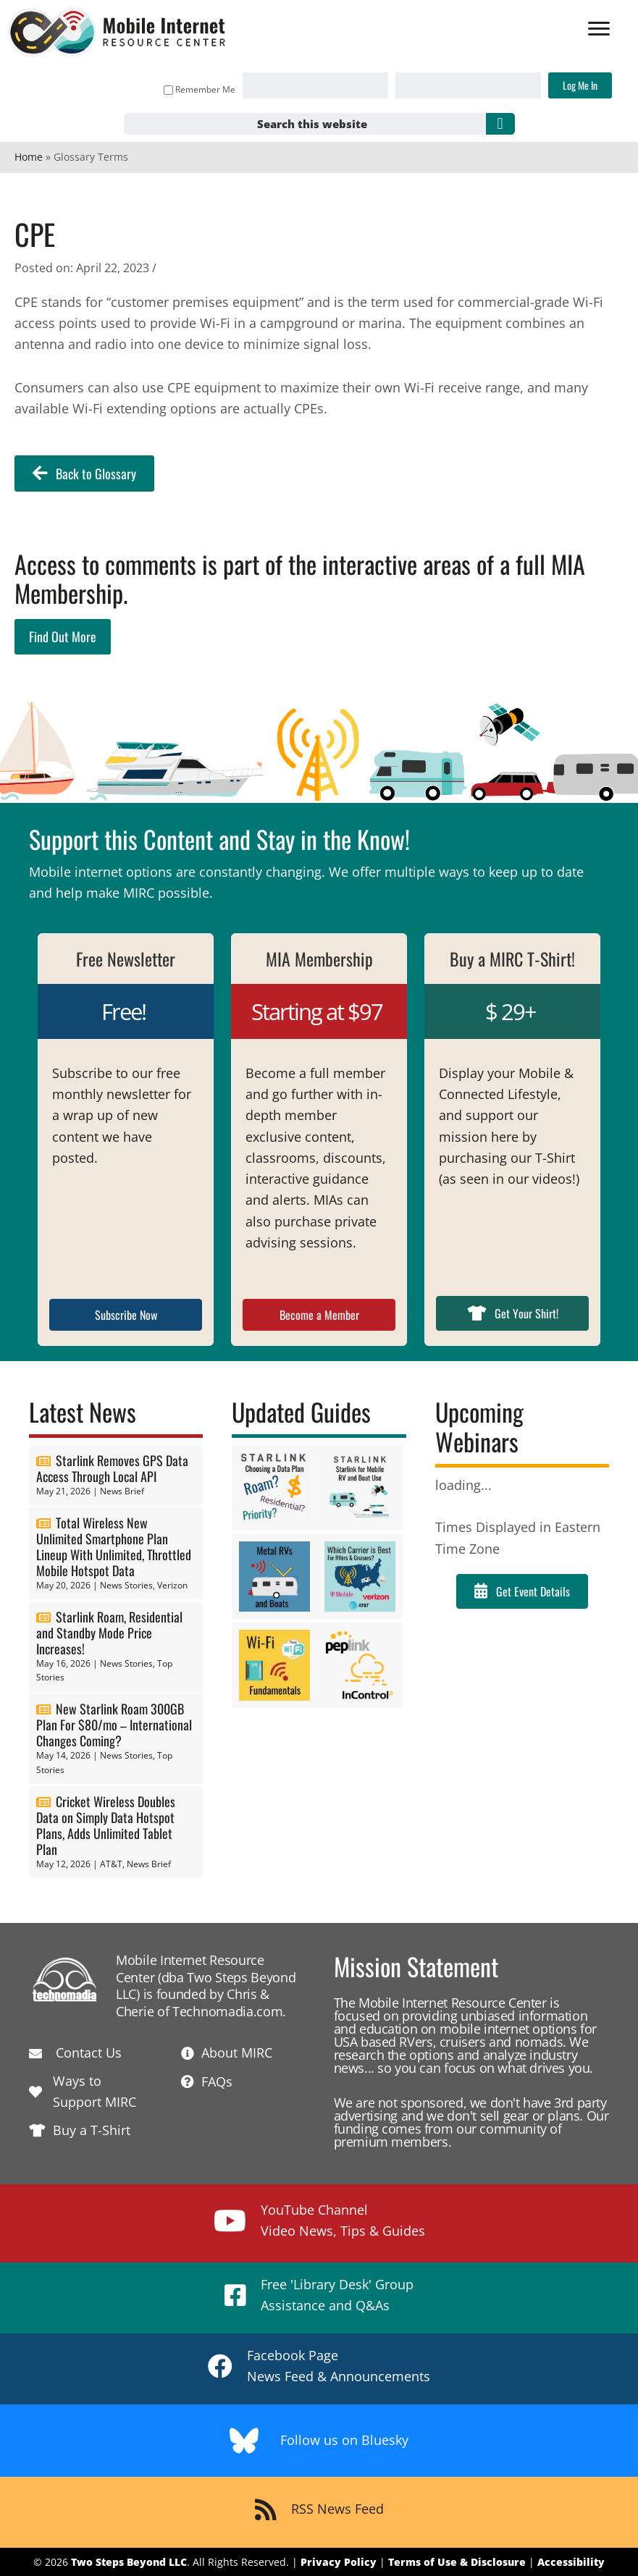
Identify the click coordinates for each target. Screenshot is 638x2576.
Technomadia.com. (229, 2011)
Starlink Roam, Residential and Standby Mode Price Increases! (109, 1632)
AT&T (111, 1864)
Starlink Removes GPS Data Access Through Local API (112, 1468)
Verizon (172, 1585)
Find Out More (62, 636)
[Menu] (592, 30)
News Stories (126, 1585)
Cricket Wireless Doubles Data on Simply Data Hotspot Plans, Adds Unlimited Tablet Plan (105, 1825)
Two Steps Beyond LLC (129, 2562)
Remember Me (193, 89)
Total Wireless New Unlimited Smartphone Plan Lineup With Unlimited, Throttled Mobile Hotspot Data (113, 1546)
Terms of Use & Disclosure (457, 2562)
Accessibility (571, 2562)
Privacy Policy (339, 2562)
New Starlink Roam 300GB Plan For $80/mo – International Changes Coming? (114, 1724)
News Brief (122, 1491)
